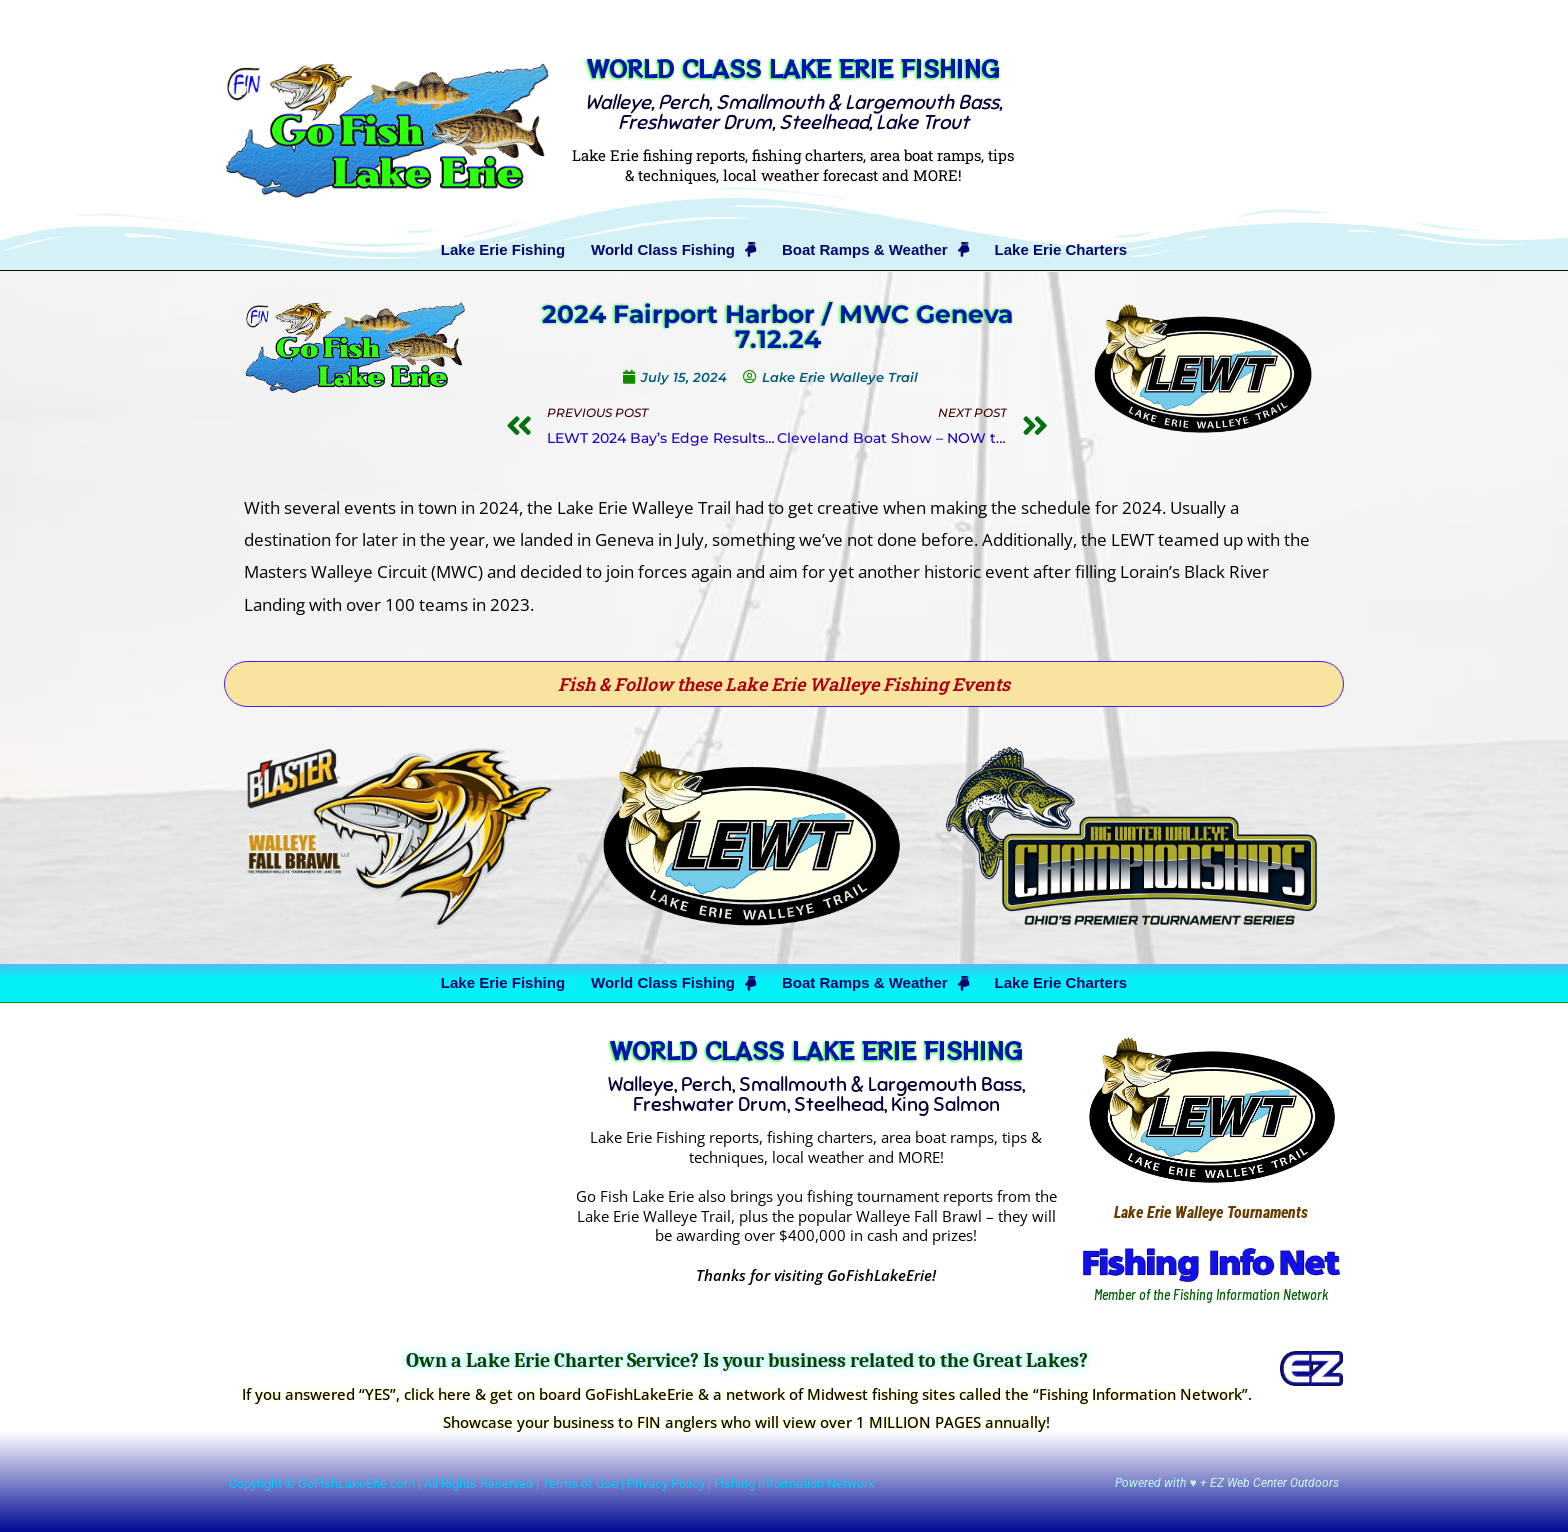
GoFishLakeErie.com (356, 1483)
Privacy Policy (666, 1483)
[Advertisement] (1188, 127)
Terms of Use (580, 1483)
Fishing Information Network (794, 1483)
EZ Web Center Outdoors (1274, 1483)
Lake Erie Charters (1061, 249)
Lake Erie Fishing (503, 249)
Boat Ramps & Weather (875, 249)
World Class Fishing (673, 249)
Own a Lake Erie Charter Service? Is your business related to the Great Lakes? (747, 1360)
